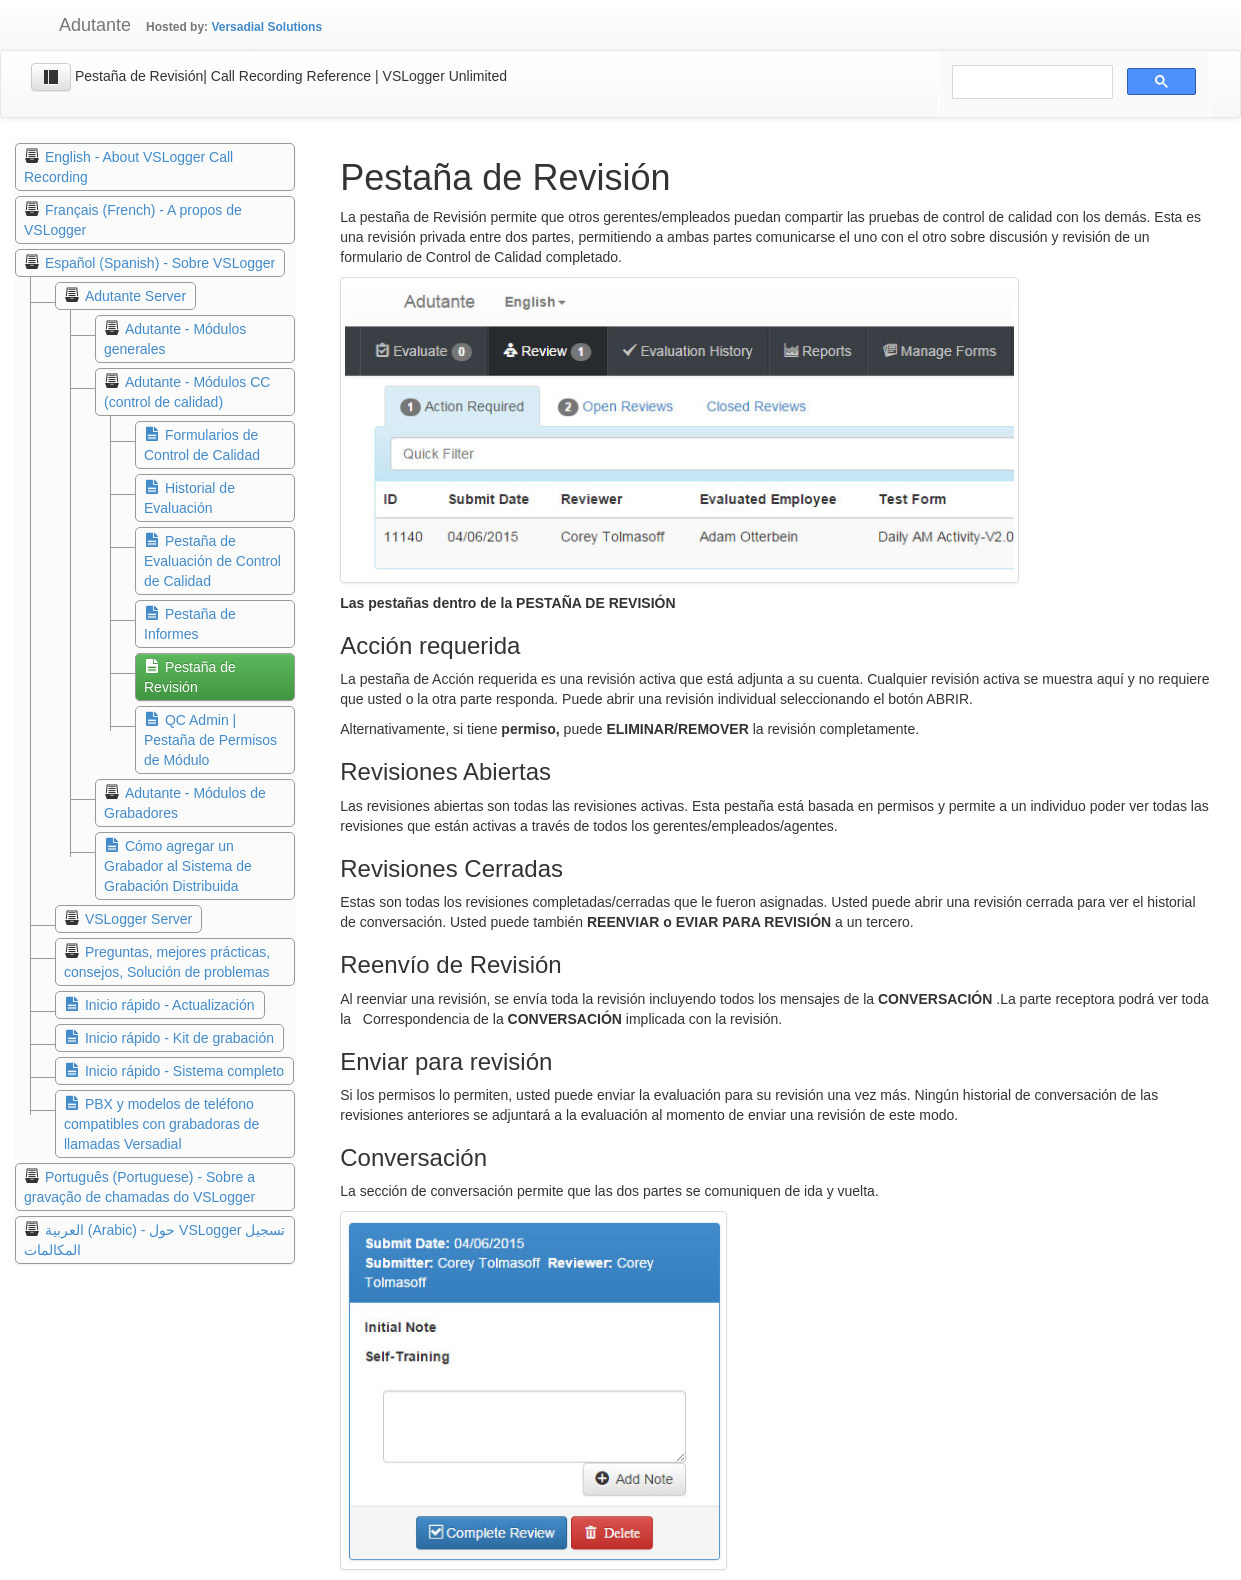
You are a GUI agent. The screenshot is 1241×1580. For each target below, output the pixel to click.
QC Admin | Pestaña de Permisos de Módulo (210, 740)
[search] (1030, 82)
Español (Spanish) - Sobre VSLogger (160, 263)
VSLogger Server (138, 919)
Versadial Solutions (266, 27)
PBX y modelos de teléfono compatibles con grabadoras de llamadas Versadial (161, 1124)
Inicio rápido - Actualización (170, 1005)
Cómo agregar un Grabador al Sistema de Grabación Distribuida (178, 866)
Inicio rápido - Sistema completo (184, 1071)
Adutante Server (135, 296)
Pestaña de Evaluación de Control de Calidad (212, 561)
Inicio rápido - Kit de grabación (179, 1038)
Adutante (80, 25)
